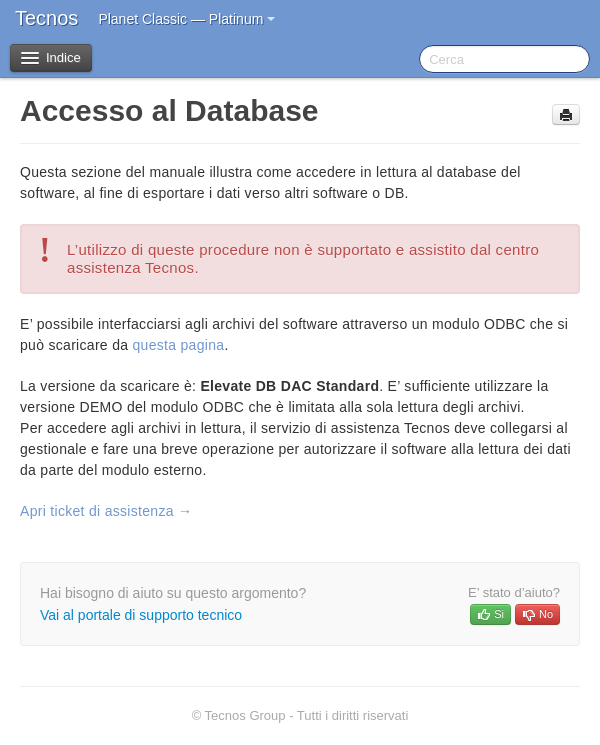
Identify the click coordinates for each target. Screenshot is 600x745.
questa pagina (179, 345)
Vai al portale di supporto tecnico (141, 615)
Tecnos (46, 18)
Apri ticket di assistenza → (106, 511)
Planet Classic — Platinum (186, 19)
